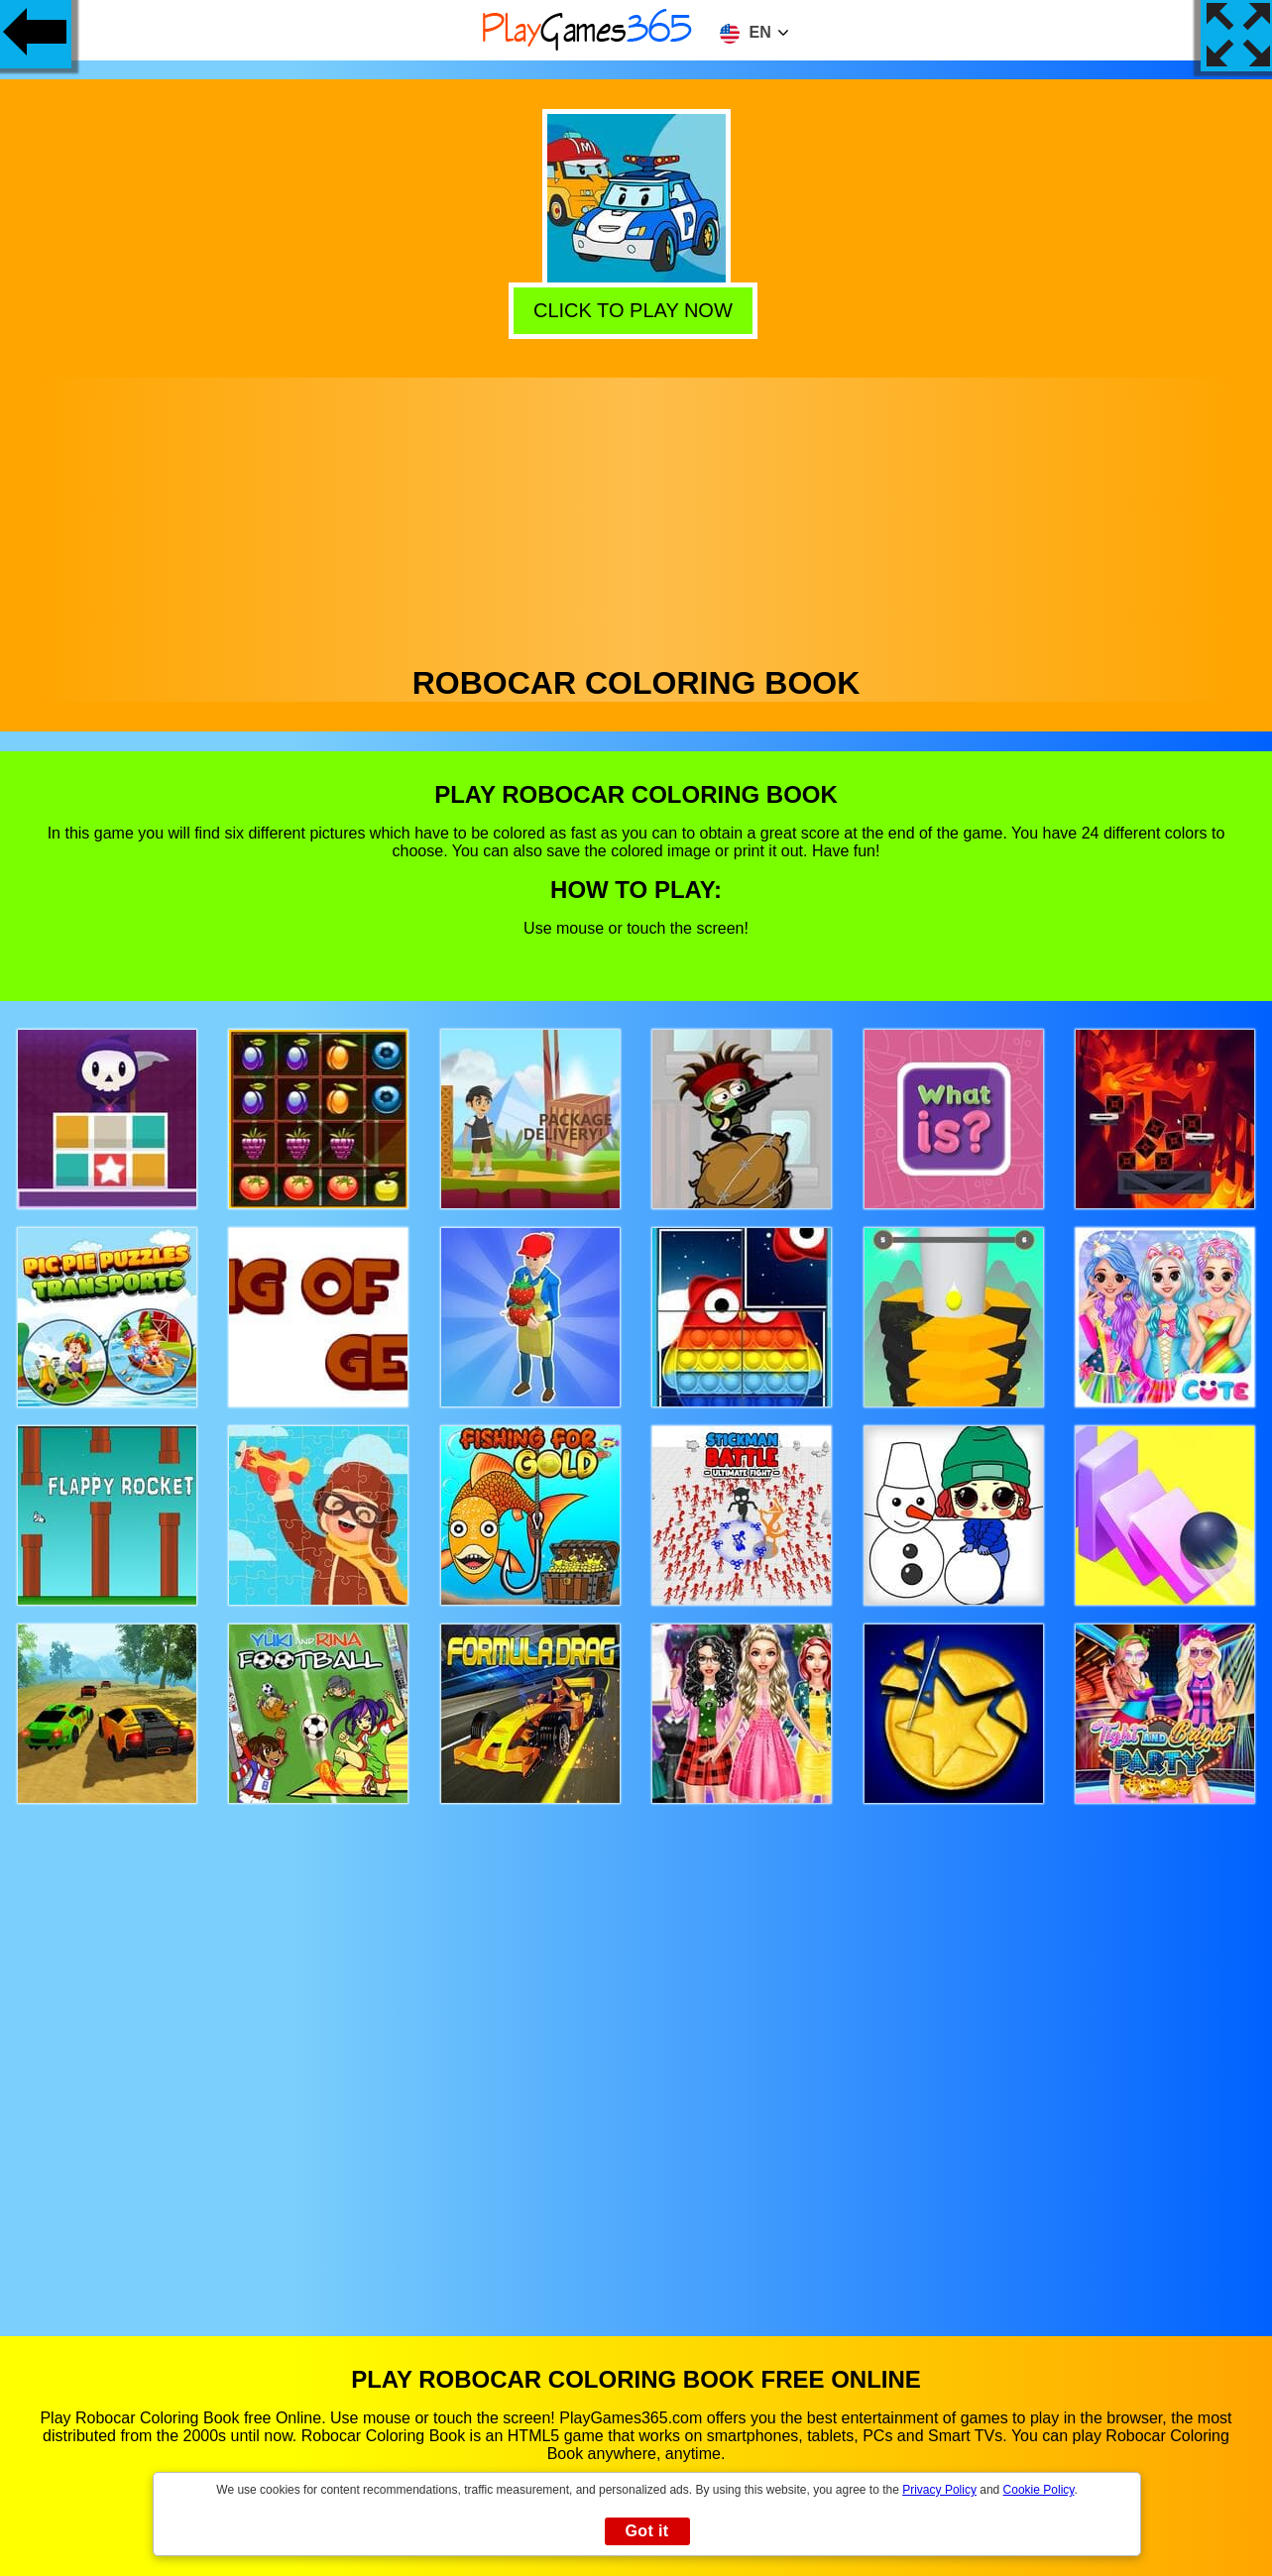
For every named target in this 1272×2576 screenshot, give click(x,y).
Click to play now (634, 309)
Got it (646, 2530)
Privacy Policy (939, 2490)
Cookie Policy (1039, 2490)
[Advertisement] (636, 516)
